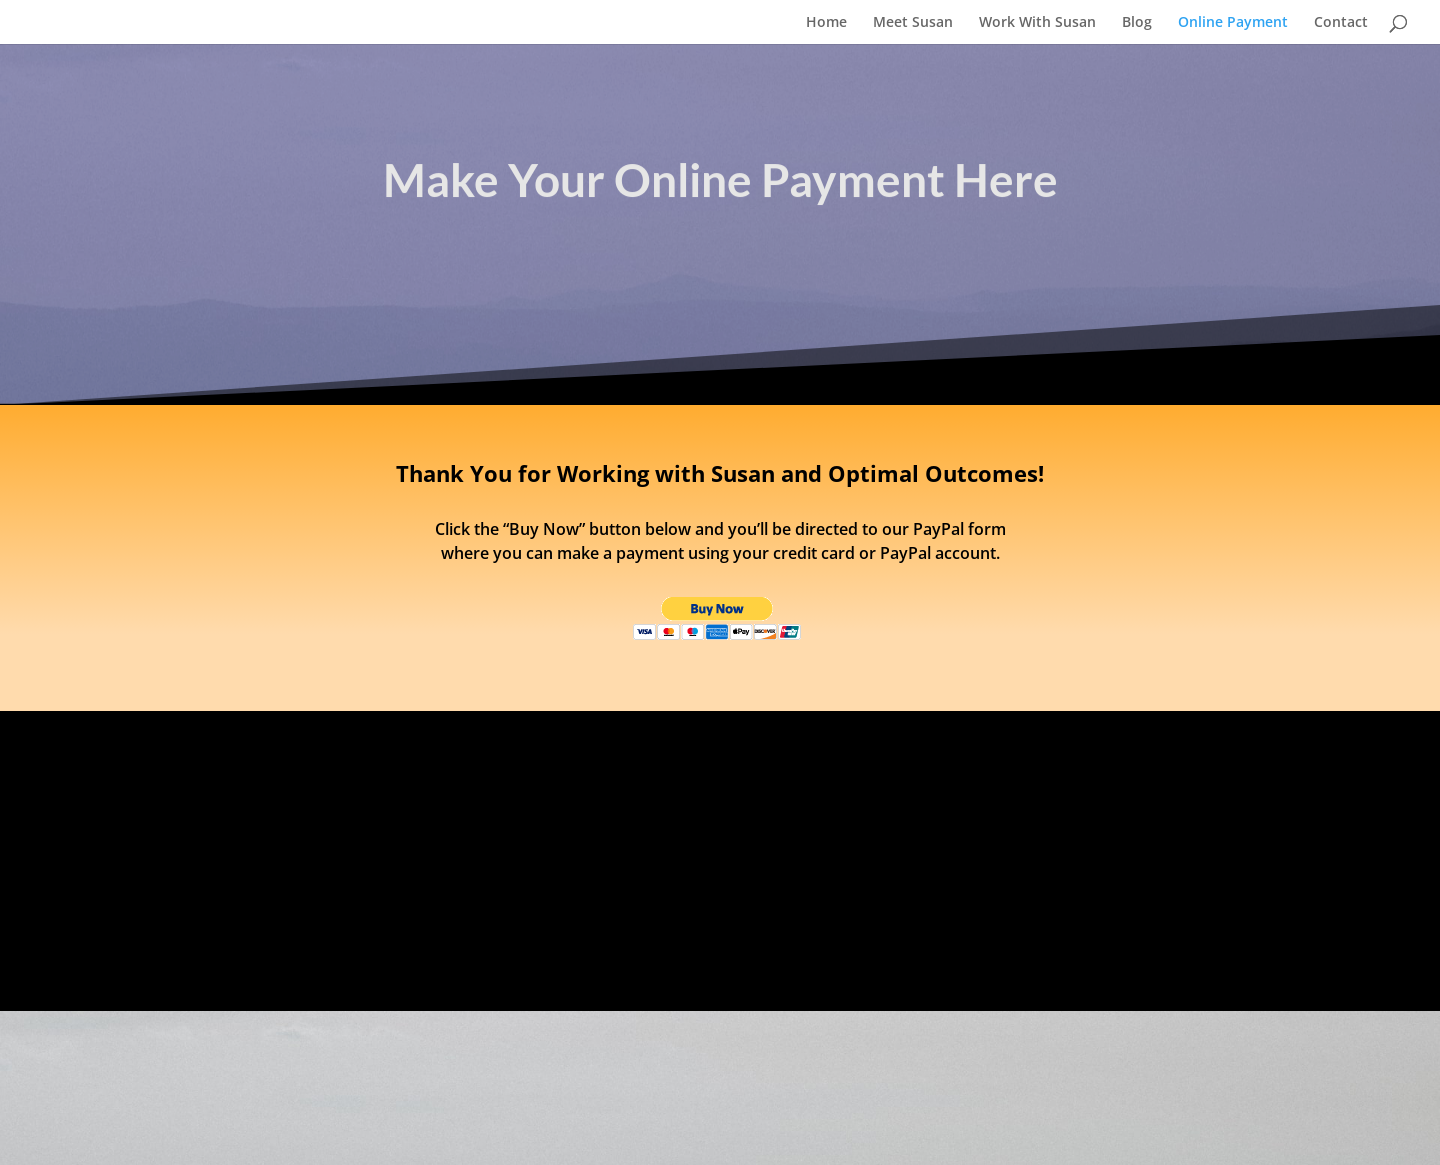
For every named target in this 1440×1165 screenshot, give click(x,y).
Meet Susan (913, 23)
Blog (1137, 23)
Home (826, 23)
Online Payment (1233, 23)
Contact (1341, 23)
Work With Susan (1037, 23)
